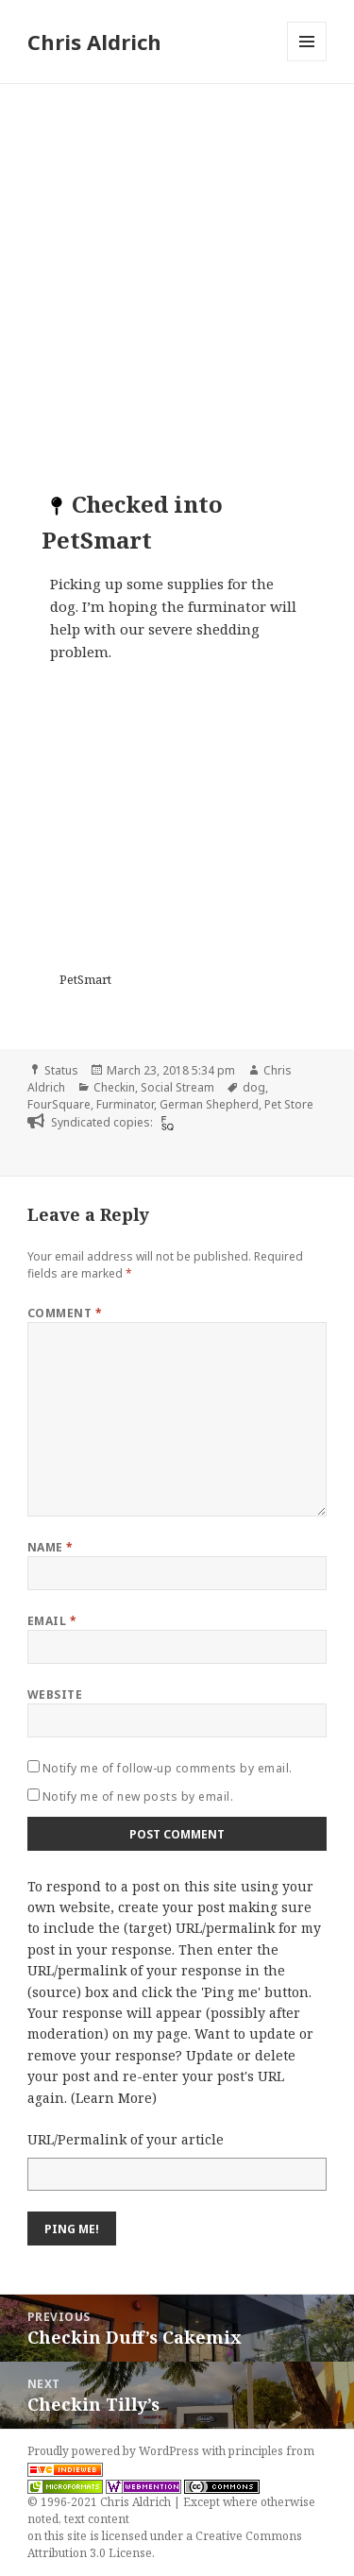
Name (50, 1547)
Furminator (125, 1104)
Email (51, 1621)
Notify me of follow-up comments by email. (167, 1768)
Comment (64, 1313)
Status (61, 1070)
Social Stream (177, 1087)
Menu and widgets (307, 60)
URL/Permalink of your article (125, 2139)
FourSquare (59, 1104)
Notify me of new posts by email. (137, 1796)
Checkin (114, 1087)
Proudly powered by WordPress (114, 2451)
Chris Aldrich (94, 41)
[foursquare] (165, 1122)
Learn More (114, 2098)
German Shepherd (209, 1104)
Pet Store (288, 1104)
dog (254, 1087)
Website (54, 1694)
